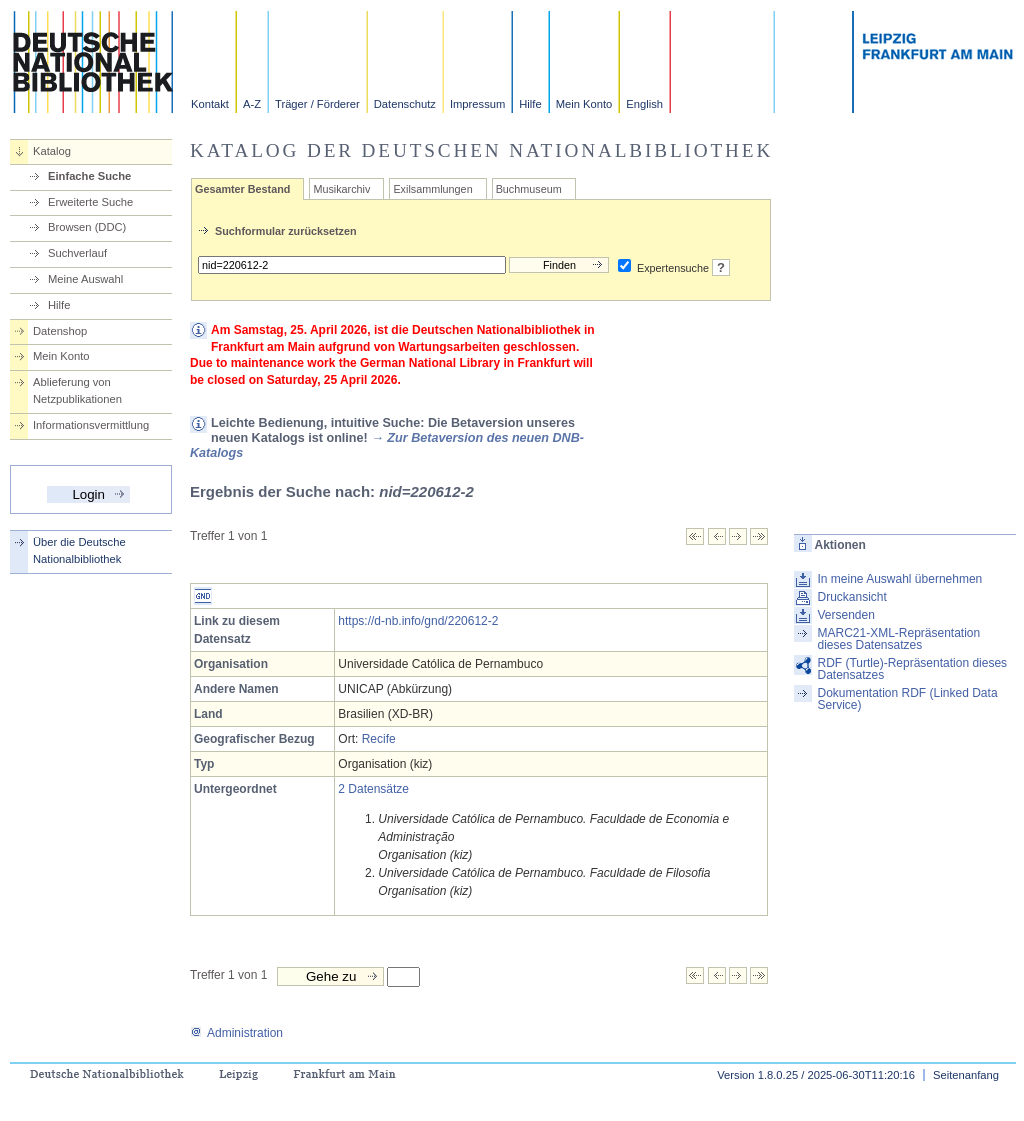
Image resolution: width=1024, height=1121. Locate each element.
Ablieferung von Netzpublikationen (77, 390)
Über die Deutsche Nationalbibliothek (79, 550)
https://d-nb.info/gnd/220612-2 (418, 621)
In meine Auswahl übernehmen (899, 579)
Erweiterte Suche (90, 202)
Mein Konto (584, 104)
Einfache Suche (89, 176)
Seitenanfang (966, 1075)
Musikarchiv (341, 189)
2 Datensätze (373, 789)
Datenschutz (405, 104)
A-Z (252, 104)
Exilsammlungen (432, 189)
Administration (236, 1033)
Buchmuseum (529, 189)
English (644, 104)
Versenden (845, 615)
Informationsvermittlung (91, 425)
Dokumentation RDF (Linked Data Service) (907, 699)
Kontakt (210, 104)
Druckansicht (851, 597)
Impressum (477, 104)
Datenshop (60, 331)
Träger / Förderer (317, 104)
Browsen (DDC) (87, 227)
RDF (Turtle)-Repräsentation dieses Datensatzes (912, 669)
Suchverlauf (77, 253)
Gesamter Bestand (242, 189)
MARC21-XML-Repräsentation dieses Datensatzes (898, 639)
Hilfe (530, 104)
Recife (379, 739)
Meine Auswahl (85, 279)
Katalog (52, 151)
